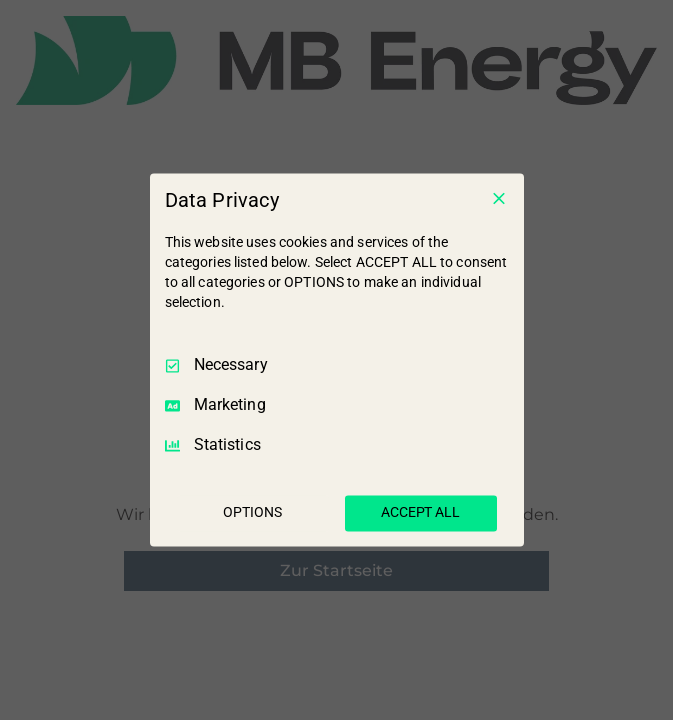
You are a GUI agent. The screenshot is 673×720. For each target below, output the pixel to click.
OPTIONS (252, 513)
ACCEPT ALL (420, 513)
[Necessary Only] (499, 198)
